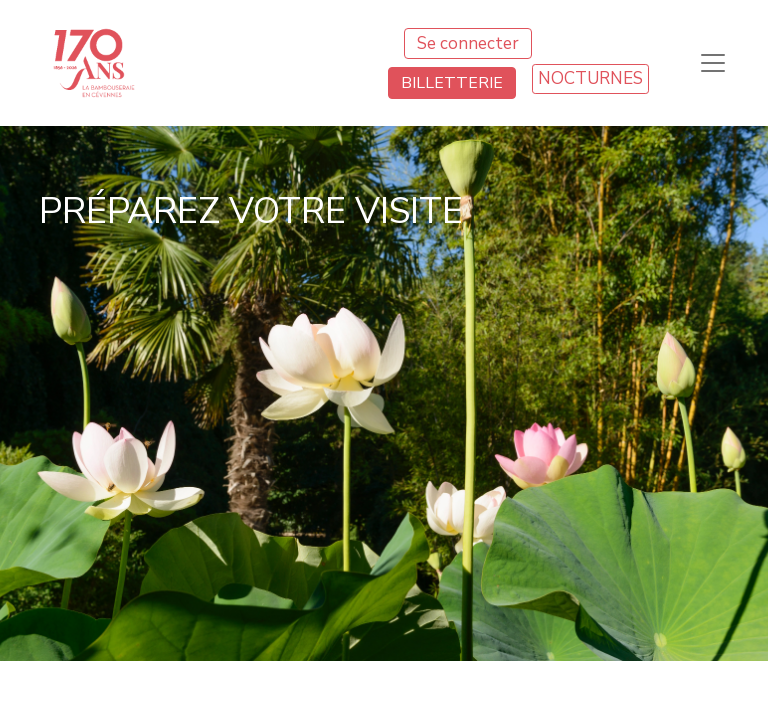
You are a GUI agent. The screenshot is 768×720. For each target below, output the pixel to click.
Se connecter (468, 43)
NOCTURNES (590, 78)
